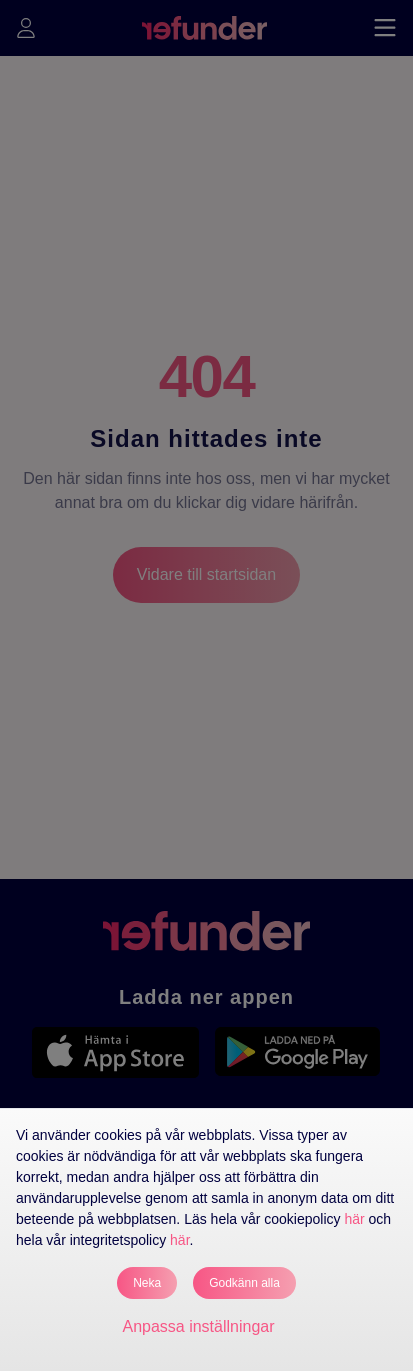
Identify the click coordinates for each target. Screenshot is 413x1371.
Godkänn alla (244, 1283)
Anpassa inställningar (198, 1326)
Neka (147, 1283)
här (354, 1219)
